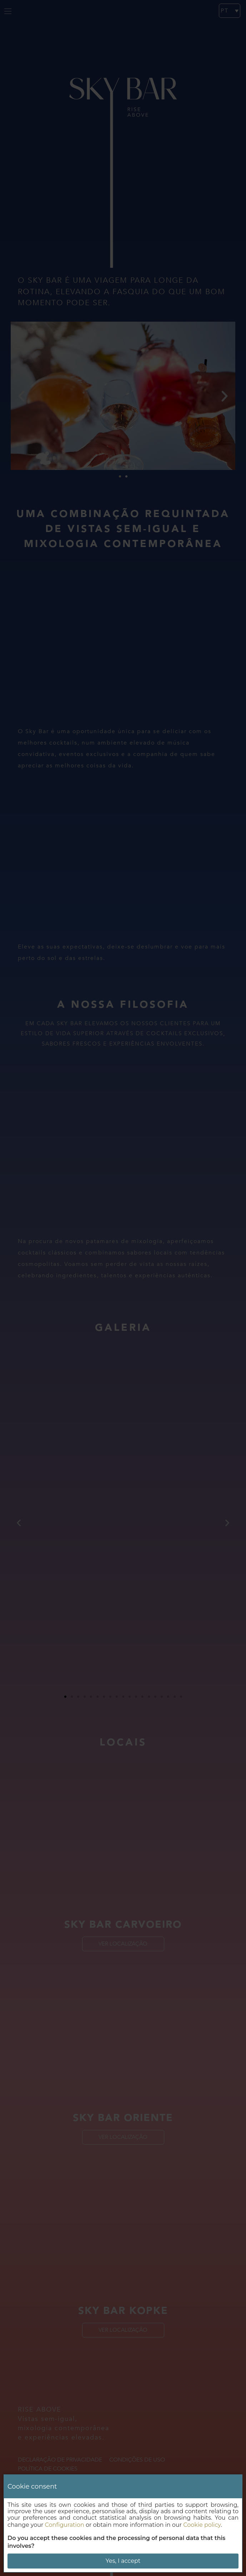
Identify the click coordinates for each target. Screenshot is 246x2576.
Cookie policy (202, 2524)
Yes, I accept (123, 2560)
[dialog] (123, 2523)
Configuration (64, 2524)
